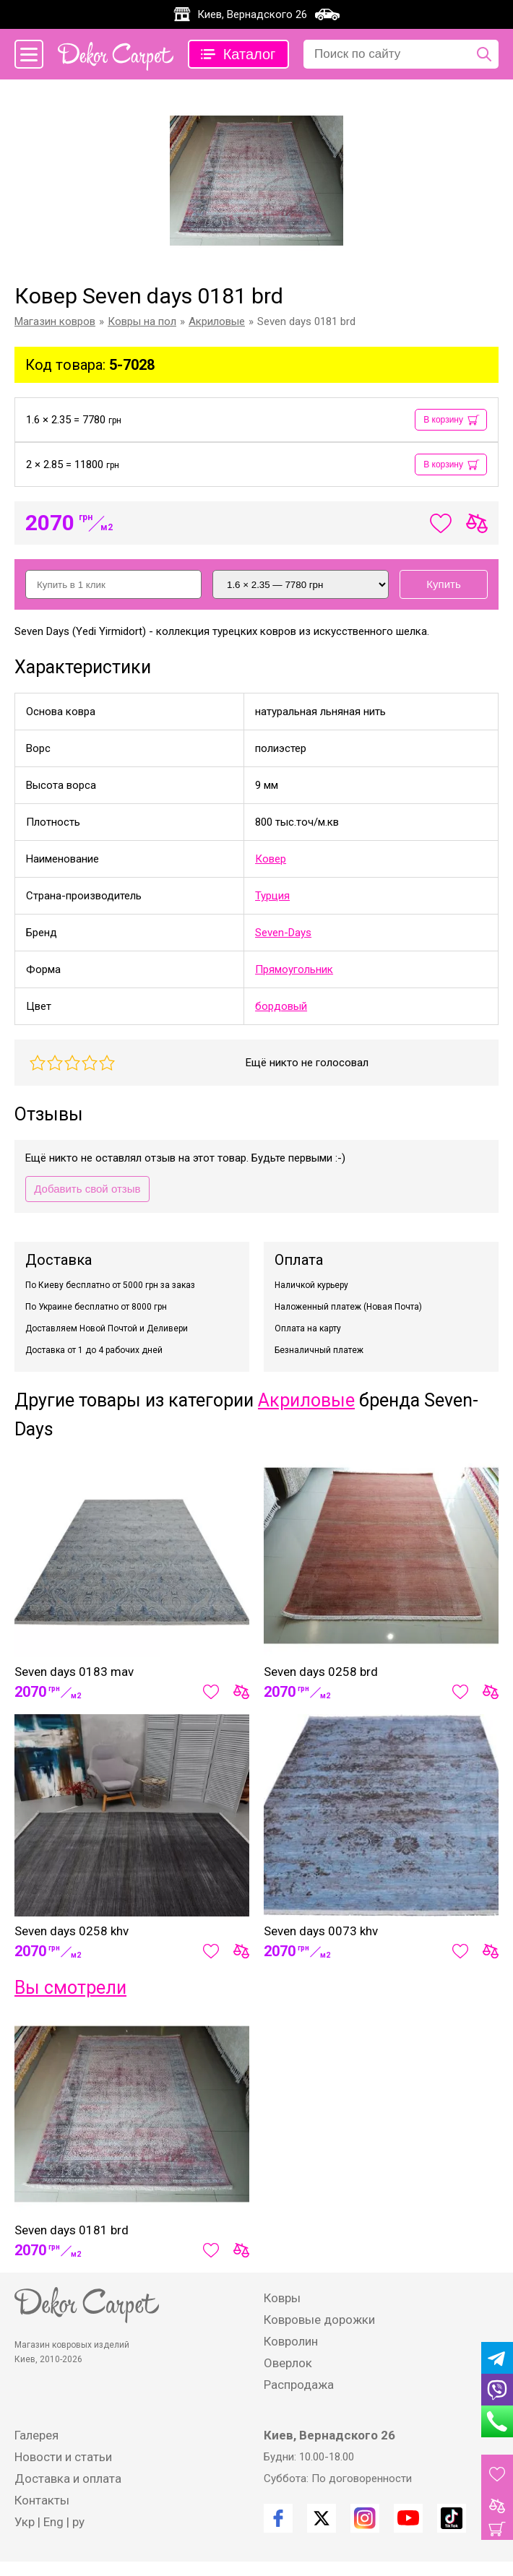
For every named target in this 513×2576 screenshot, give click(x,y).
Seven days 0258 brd (321, 1671)
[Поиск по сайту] (484, 54)
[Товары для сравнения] (497, 2506)
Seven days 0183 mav (74, 1671)
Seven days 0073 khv (321, 1931)
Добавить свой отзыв (87, 1189)
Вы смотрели (70, 1987)
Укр (24, 2522)
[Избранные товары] (497, 2474)
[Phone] (497, 2421)
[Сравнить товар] (241, 1692)
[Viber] (497, 2390)
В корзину (443, 420)
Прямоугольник (294, 969)
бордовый (281, 1006)
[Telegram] (497, 2358)
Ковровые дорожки (319, 2319)
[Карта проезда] (327, 14)
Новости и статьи (63, 2457)
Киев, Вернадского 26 (252, 14)
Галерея (36, 2435)
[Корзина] (496, 2529)
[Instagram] (364, 2518)
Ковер (270, 858)
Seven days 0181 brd (71, 2230)
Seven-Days (283, 932)
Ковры (282, 2298)
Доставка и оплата (67, 2478)
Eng (53, 2522)
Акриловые (306, 1400)
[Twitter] (321, 2518)
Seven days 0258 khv (71, 1931)
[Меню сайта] (28, 54)
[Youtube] (408, 2518)
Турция (272, 895)
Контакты (41, 2500)
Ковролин (291, 2341)
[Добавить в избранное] (211, 1692)
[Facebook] (278, 2518)
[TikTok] (451, 2518)
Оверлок (288, 2363)
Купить (443, 584)
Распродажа (299, 2384)
